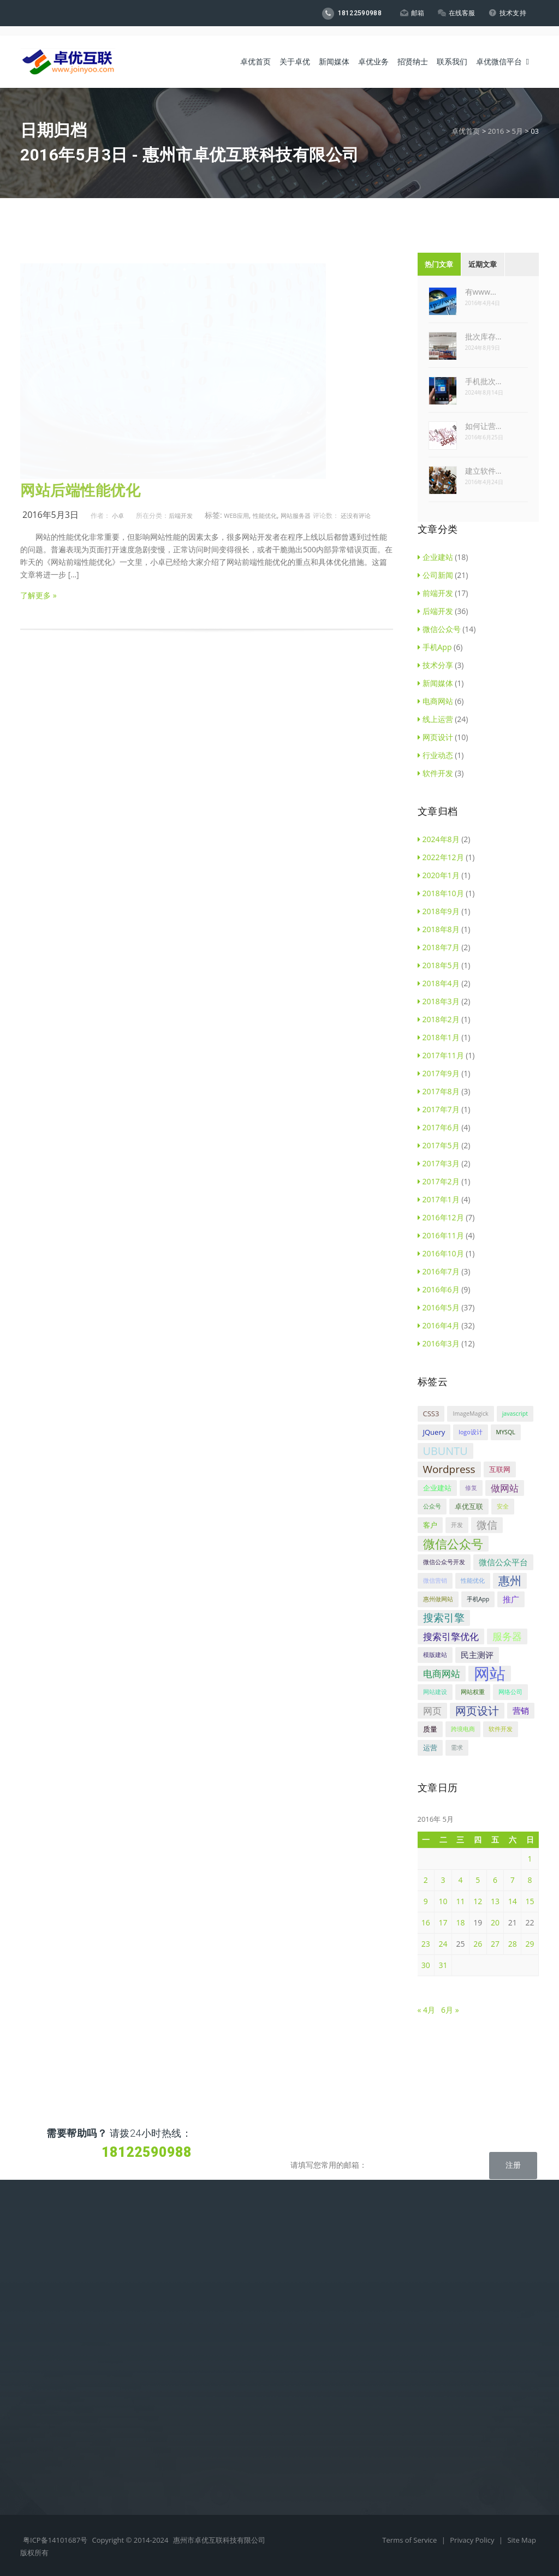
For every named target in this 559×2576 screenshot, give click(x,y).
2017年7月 (439, 1109)
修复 (471, 1488)
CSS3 (431, 1413)
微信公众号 (439, 629)
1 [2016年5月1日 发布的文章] (530, 1858)
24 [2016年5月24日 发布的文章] (443, 1944)
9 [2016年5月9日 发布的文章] (426, 1901)
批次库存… (483, 336)
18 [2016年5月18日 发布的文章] (460, 1922)
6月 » (450, 2010)
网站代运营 (39, 2343)
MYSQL (505, 1432)
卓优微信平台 (499, 49)
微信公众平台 (503, 1562)
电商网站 (435, 701)
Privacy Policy (473, 2540)
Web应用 (236, 515)
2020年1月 (439, 875)
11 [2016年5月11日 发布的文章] (460, 1901)
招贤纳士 (412, 49)
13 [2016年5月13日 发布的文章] (495, 1901)
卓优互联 (469, 1506)
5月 (517, 131)
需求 (457, 1747)
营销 (521, 1710)
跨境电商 (463, 1729)
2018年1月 (439, 1037)
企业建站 (435, 557)
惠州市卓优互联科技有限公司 (219, 2540)
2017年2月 (439, 1181)
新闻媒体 (334, 49)
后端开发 (181, 515)
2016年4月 (439, 1325)
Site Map (521, 2540)
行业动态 (435, 755)
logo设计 (470, 1432)
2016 (496, 131)
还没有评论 (356, 515)
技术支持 (506, 13)
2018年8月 (439, 929)
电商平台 (35, 2275)
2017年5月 (439, 1145)
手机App (435, 647)
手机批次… (483, 381)
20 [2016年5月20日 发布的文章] (495, 1922)
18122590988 (348, 14)
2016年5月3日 (50, 515)
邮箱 (408, 13)
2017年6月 (439, 1127)
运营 (430, 1747)
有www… (480, 291)
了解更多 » (38, 595)
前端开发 (435, 593)
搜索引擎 (444, 1618)
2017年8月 (439, 1091)
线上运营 (435, 719)
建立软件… (483, 470)
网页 (432, 1710)
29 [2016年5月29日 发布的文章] (530, 1944)
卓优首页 (255, 49)
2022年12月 (441, 857)
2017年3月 (439, 1163)
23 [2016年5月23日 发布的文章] (425, 1944)
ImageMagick (470, 1413)
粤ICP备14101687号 (55, 2540)
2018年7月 (439, 947)
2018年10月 (441, 893)
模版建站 (435, 1655)
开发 (457, 1525)
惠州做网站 (438, 1599)
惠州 (509, 1580)
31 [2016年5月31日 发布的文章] (443, 1965)
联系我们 (452, 49)
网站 (490, 1673)
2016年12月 (441, 1217)
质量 (430, 1729)
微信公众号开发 (444, 1562)
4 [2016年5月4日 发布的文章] (460, 1880)
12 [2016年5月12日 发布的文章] (477, 1901)
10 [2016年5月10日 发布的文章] (443, 1901)
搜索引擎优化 (451, 1636)
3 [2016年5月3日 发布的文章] (443, 1880)
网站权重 (473, 1692)
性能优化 (265, 515)
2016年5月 (439, 1307)
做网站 (505, 1488)
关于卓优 (295, 49)
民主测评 (477, 1654)
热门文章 (439, 264)
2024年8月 (439, 839)
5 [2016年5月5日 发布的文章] (477, 1880)
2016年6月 (439, 1289)
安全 (503, 1506)
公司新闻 (435, 575)
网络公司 (510, 1692)
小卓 (118, 515)
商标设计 (35, 2326)
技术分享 (435, 665)
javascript (515, 1413)
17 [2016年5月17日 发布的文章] (443, 1922)
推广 (511, 1599)
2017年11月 (441, 1055)
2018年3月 (439, 1001)
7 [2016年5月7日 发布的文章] (512, 1880)
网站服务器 (296, 515)
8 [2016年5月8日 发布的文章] (530, 1880)
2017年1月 (439, 1199)
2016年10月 (441, 1253)
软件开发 (435, 773)
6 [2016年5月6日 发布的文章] (495, 1880)
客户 (430, 1525)
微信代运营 (39, 2359)
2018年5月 (439, 965)
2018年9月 (439, 911)
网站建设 (435, 1692)
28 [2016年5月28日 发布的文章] (512, 1944)
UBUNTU (445, 1451)
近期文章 (482, 264)
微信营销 (435, 1580)
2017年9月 (439, 1073)
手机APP (35, 2309)
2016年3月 (439, 1343)
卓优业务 (373, 49)
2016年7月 (439, 1271)
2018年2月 (439, 1019)
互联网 (499, 1469)
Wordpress (449, 1469)
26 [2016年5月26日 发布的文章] (477, 1944)
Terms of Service (410, 2540)
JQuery (434, 1432)
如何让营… (483, 426)
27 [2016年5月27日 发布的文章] (495, 1944)
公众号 (432, 1506)
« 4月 (427, 2010)
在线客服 (454, 13)
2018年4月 (439, 983)
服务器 (507, 1636)
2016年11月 (441, 1235)
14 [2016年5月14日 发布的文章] (512, 1901)
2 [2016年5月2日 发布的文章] (426, 1880)
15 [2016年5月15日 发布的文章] (530, 1901)
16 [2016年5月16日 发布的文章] (425, 1922)
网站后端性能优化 (80, 490)
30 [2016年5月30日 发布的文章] (425, 1965)
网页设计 (435, 737)
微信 (487, 1525)
